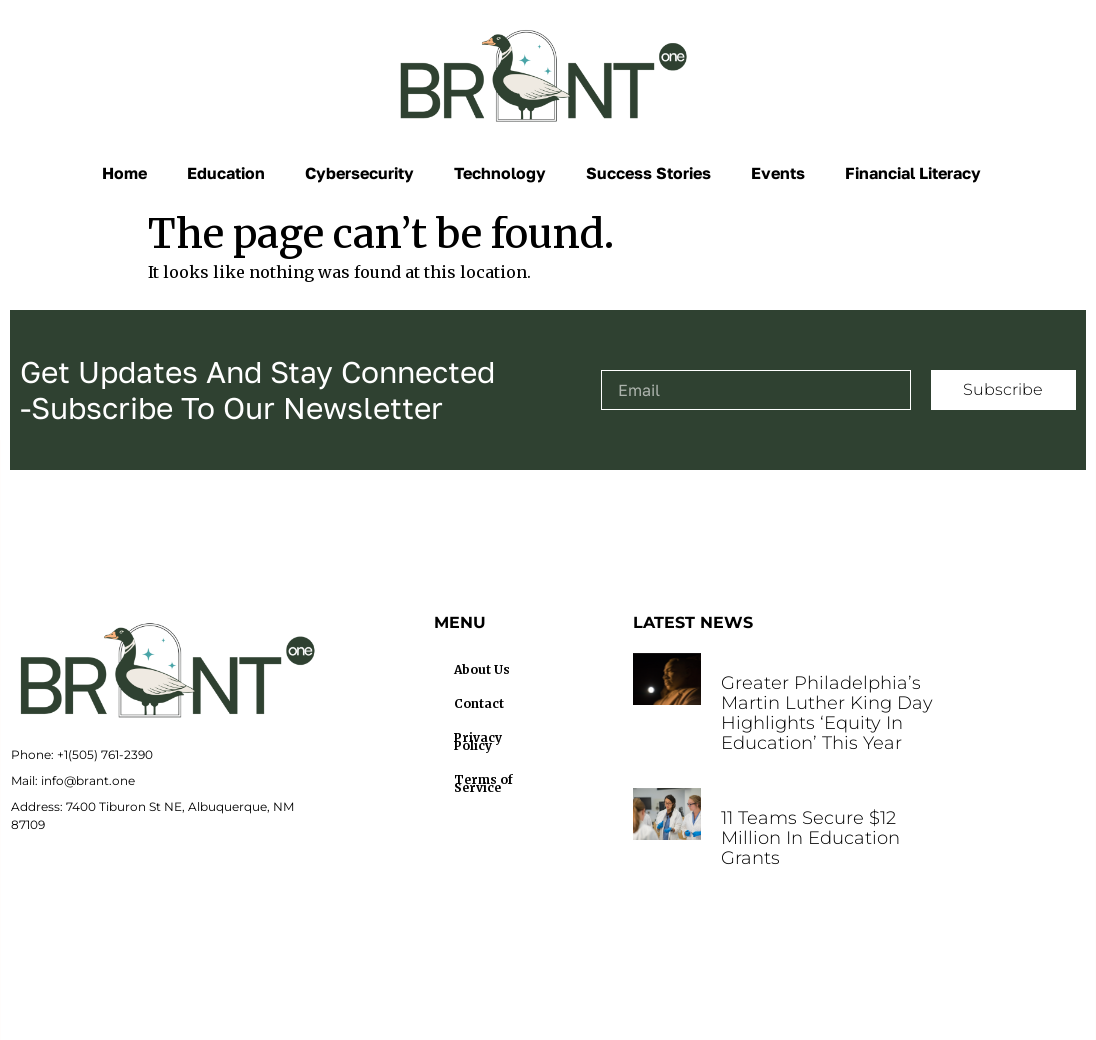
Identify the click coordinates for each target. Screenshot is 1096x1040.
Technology (500, 173)
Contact (479, 703)
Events (778, 173)
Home (124, 173)
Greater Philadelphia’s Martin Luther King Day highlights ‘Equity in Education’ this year (827, 713)
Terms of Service (483, 783)
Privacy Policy (478, 741)
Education (226, 173)
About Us (482, 669)
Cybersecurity (359, 173)
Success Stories (648, 173)
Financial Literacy (913, 173)
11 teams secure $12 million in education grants (810, 838)
